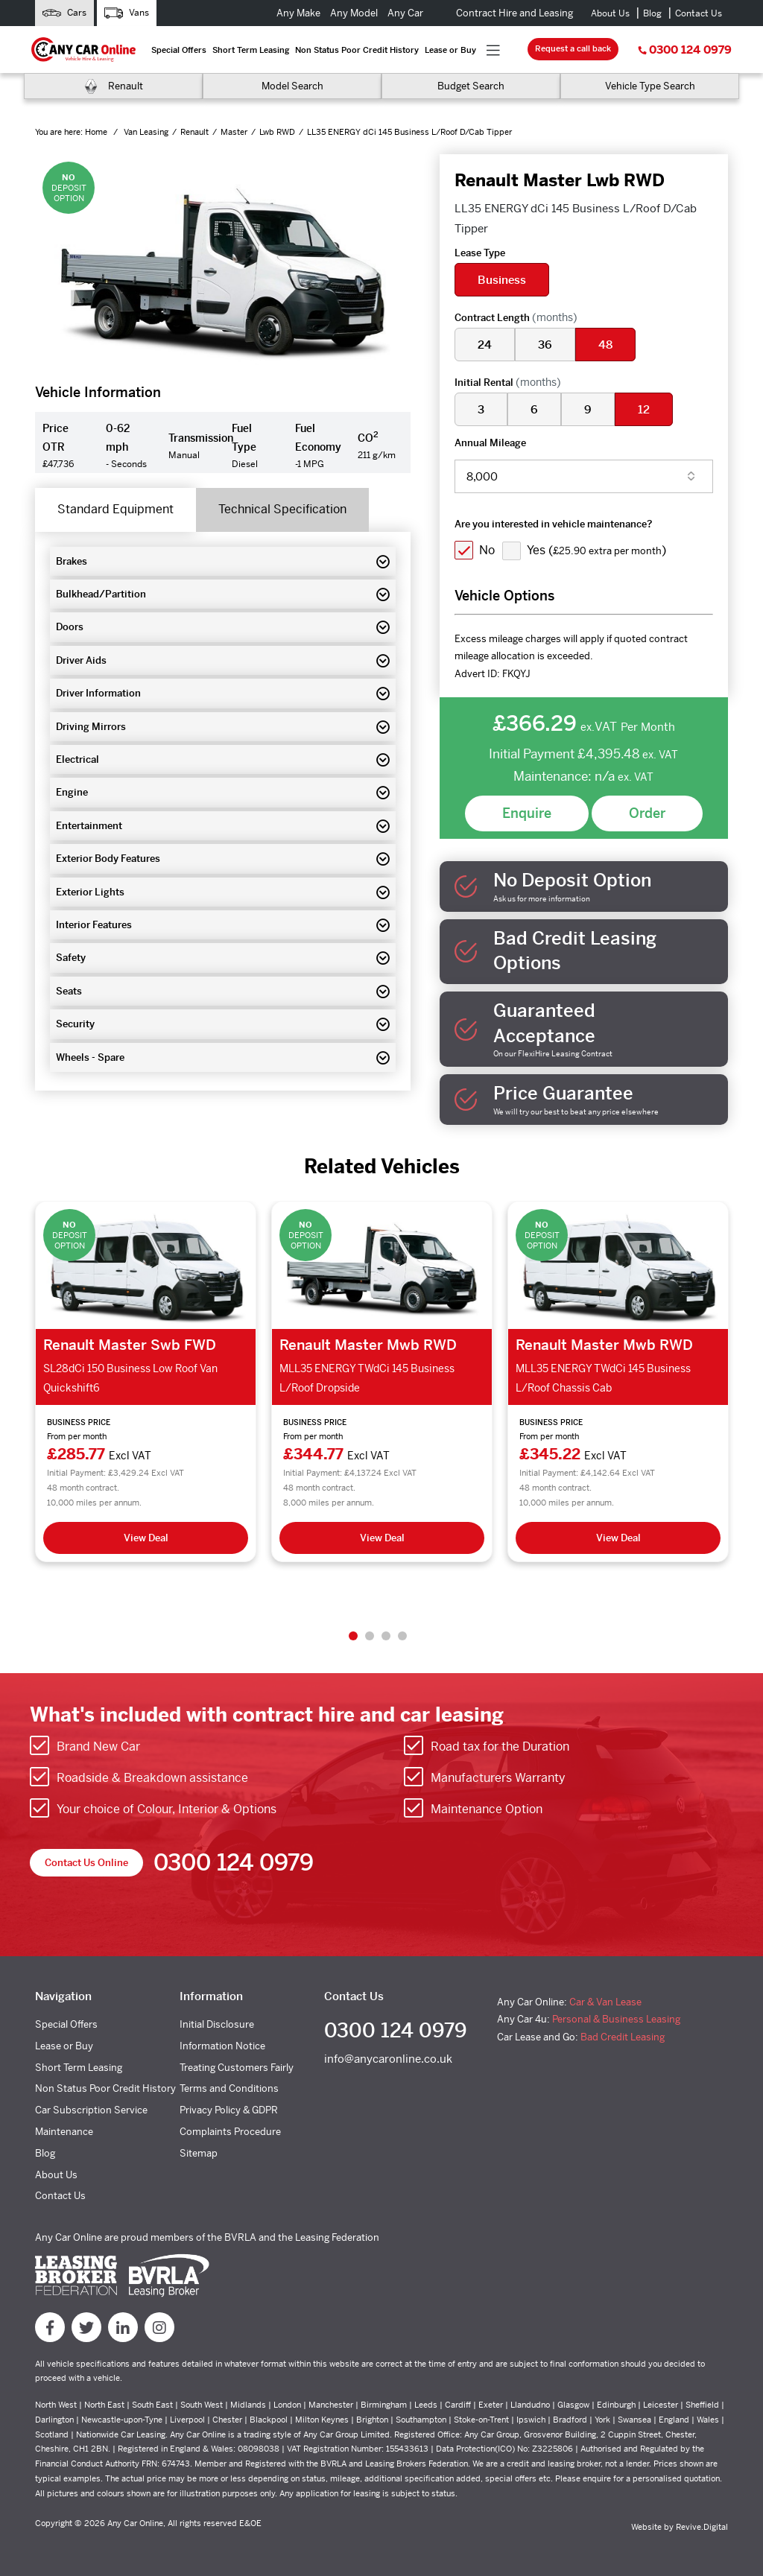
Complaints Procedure (230, 2131)
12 (644, 409)
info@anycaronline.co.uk (388, 2059)
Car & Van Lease (605, 2002)
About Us (610, 13)
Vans (126, 13)
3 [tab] (386, 1635)
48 (605, 344)
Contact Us (698, 13)
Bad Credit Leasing (622, 2037)
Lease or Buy (450, 50)
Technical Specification (282, 509)
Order (647, 813)
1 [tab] (353, 1635)
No (487, 550)
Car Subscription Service (91, 2110)
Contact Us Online (86, 1862)
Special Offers (178, 50)
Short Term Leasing (250, 50)
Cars (64, 13)
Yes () (596, 550)
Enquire (526, 813)
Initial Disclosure (217, 2024)
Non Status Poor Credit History (357, 50)
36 (545, 344)
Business (502, 280)
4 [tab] (402, 1635)
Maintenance (64, 2131)
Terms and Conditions (229, 2088)
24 (485, 344)
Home (97, 132)
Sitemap (199, 2153)
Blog (652, 13)
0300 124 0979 (685, 49)
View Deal (146, 1538)
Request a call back (573, 48)
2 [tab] (369, 1635)
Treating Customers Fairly (237, 2067)
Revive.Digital (702, 2527)
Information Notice (222, 2046)
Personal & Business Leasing (616, 2019)
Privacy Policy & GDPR (229, 2110)
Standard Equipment (115, 509)
